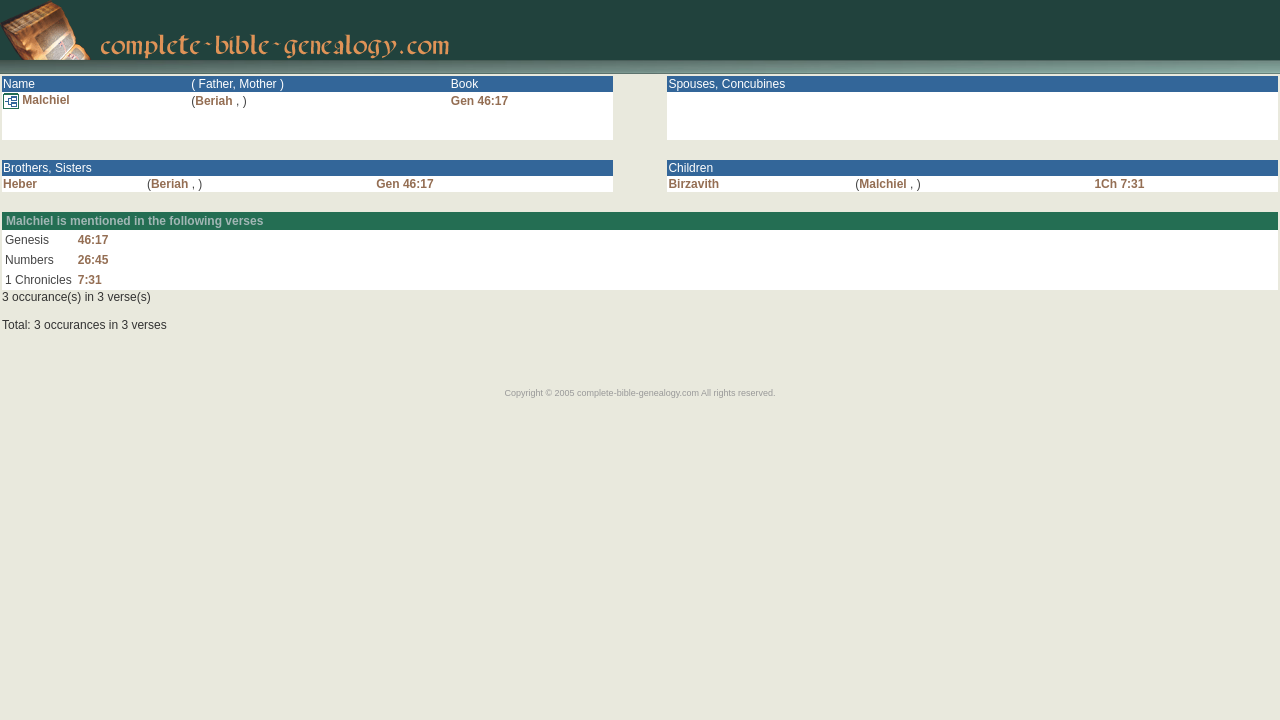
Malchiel (36, 100)
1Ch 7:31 (1119, 184)
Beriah (213, 101)
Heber (20, 184)
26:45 (93, 260)
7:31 (90, 280)
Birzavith (693, 184)
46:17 (93, 240)
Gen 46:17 (479, 101)
